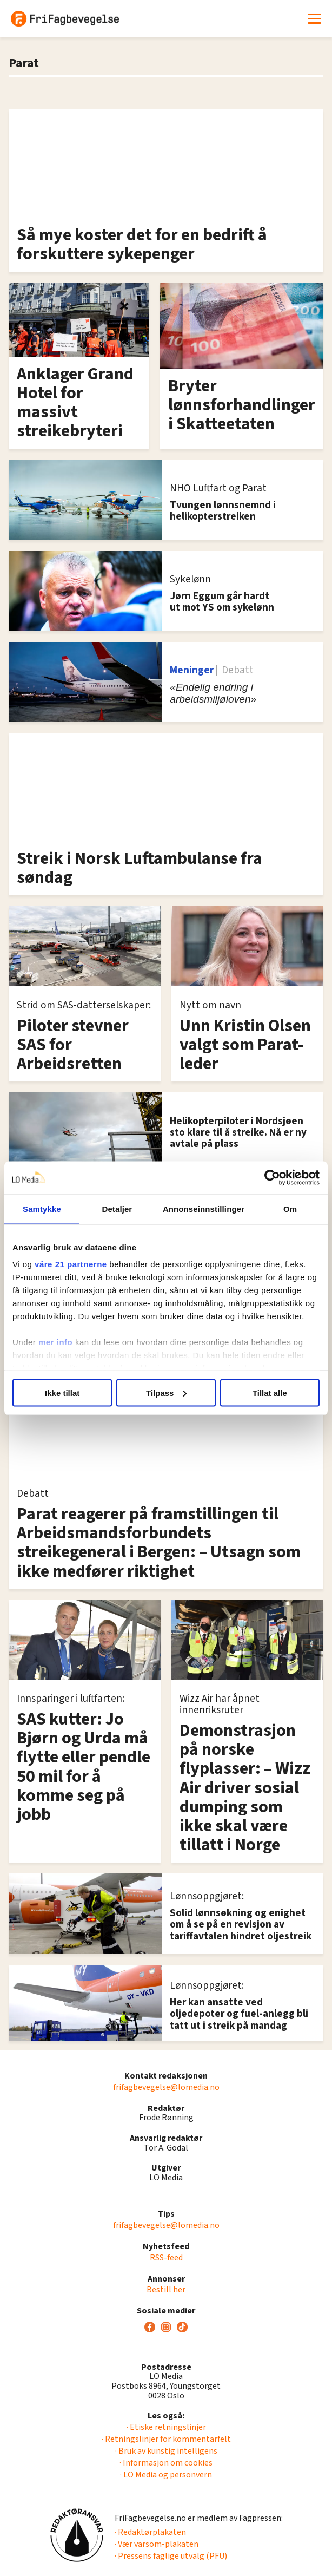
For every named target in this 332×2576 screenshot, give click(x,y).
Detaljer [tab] (117, 1208)
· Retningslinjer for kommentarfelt (166, 2439)
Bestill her (166, 2290)
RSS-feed (166, 2258)
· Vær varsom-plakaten (156, 2544)
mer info (55, 1342)
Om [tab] (290, 1208)
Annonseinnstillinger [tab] (203, 1208)
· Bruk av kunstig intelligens (166, 2451)
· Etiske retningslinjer (166, 2427)
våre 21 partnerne (71, 1264)
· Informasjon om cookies (166, 2463)
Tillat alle (270, 1392)
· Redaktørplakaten (150, 2532)
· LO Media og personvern (166, 2475)
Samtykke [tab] (42, 1208)
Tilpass (166, 1392)
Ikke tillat (62, 1392)
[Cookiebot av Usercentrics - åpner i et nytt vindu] (272, 1177)
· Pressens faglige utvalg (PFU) (171, 2556)
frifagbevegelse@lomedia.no (166, 2087)
